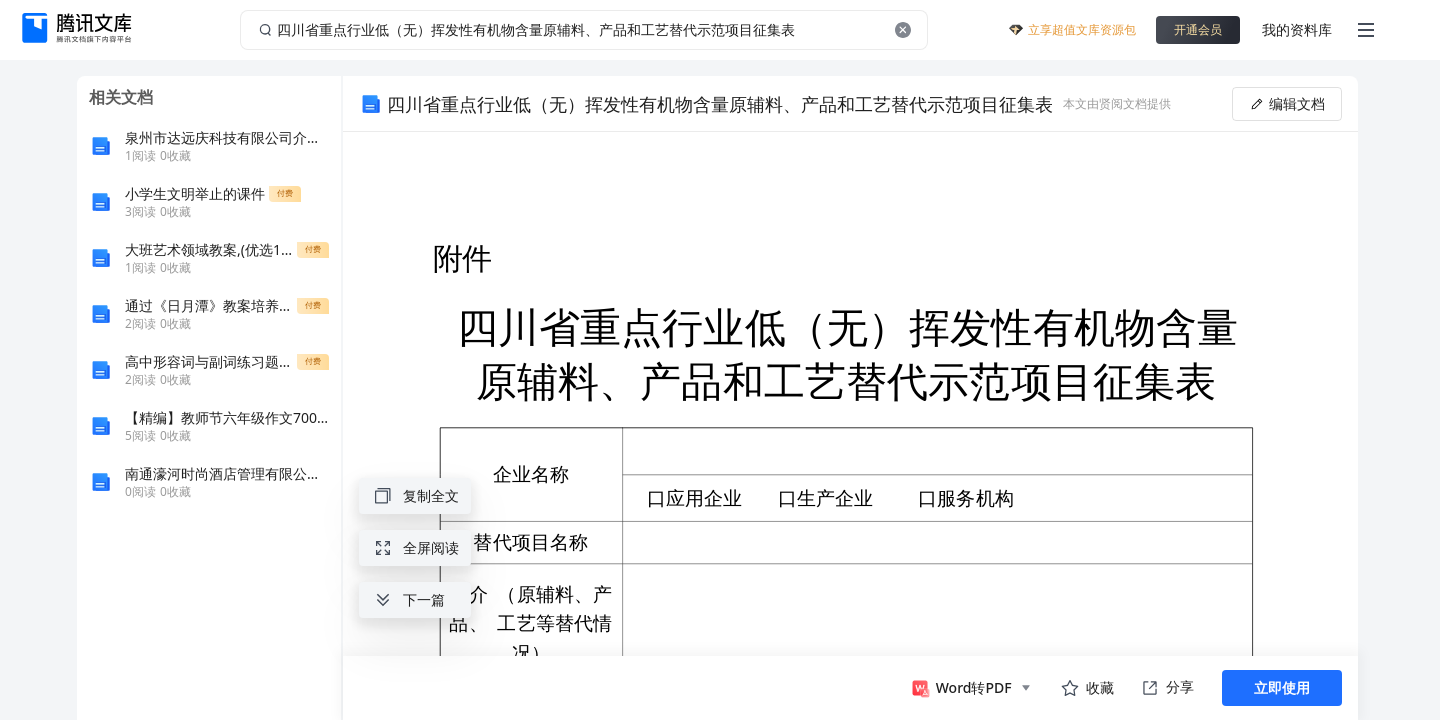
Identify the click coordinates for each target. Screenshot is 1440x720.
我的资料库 (1297, 29)
